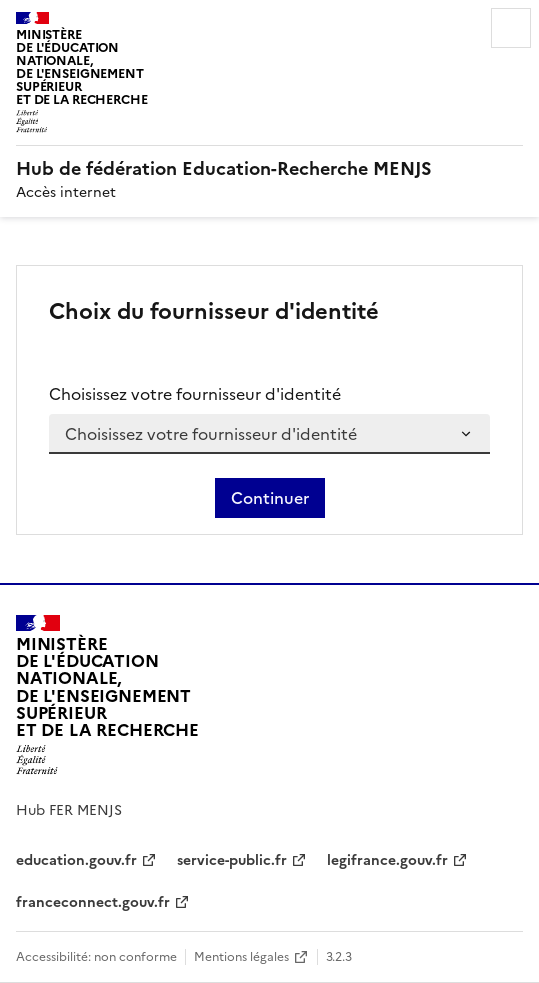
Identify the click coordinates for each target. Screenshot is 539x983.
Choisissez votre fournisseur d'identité (195, 394)
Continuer (270, 498)
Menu (511, 28)
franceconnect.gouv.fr (93, 902)
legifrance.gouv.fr (387, 860)
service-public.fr (232, 860)
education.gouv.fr (76, 860)
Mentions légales (241, 957)
